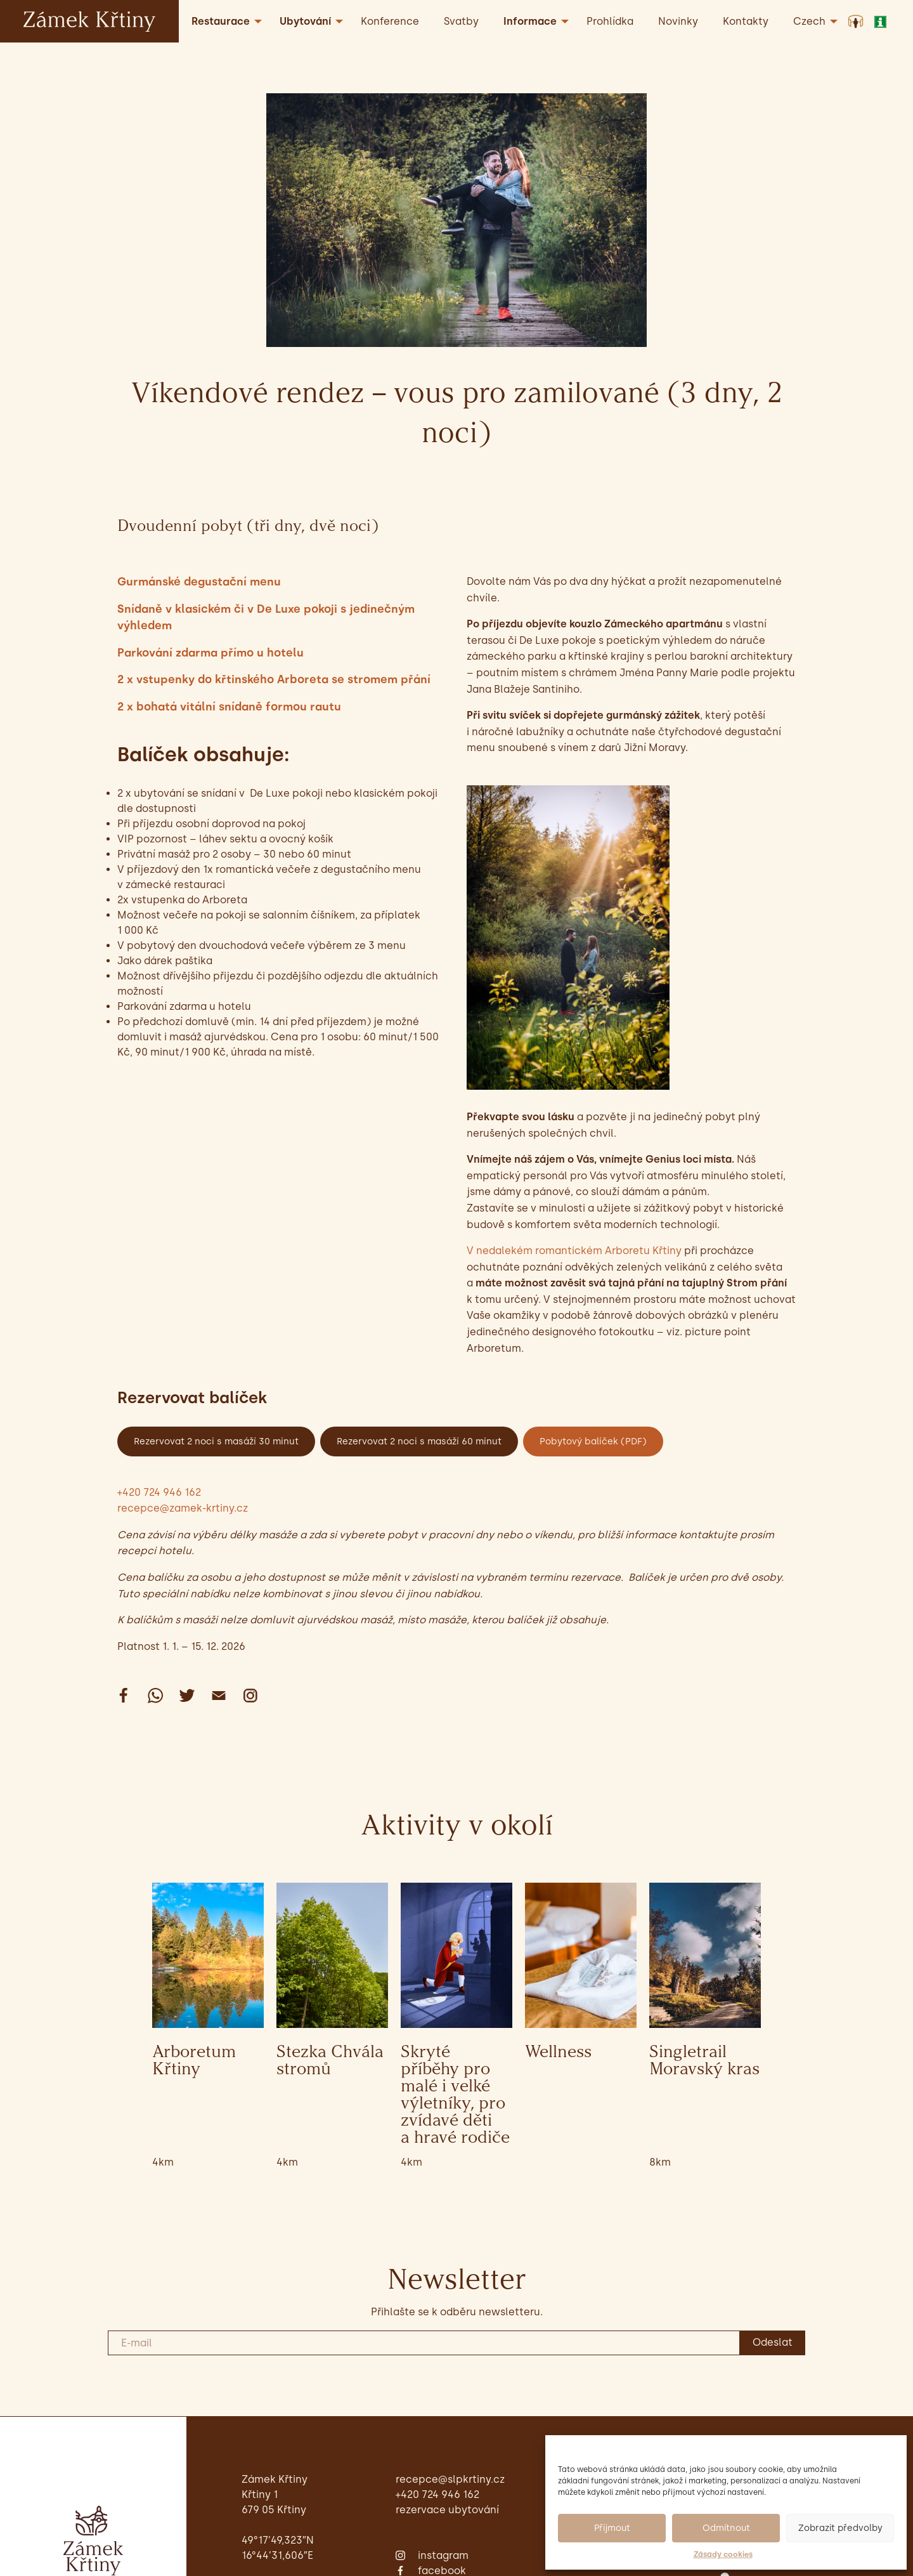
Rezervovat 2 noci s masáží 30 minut (216, 1441)
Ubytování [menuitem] (305, 21)
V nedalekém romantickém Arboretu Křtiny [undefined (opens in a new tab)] (574, 1251)
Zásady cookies (723, 2554)
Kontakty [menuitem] (745, 21)
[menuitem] (812, 21)
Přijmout (612, 2528)
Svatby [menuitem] (461, 21)
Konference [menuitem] (390, 21)
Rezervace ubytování (447, 2510)
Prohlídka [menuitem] (609, 21)
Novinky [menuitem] (678, 21)
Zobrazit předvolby (840, 2528)
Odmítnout (726, 2528)
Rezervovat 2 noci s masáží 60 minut (419, 1441)
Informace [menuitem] (530, 21)
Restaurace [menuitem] (220, 21)
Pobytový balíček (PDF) (593, 1441)
